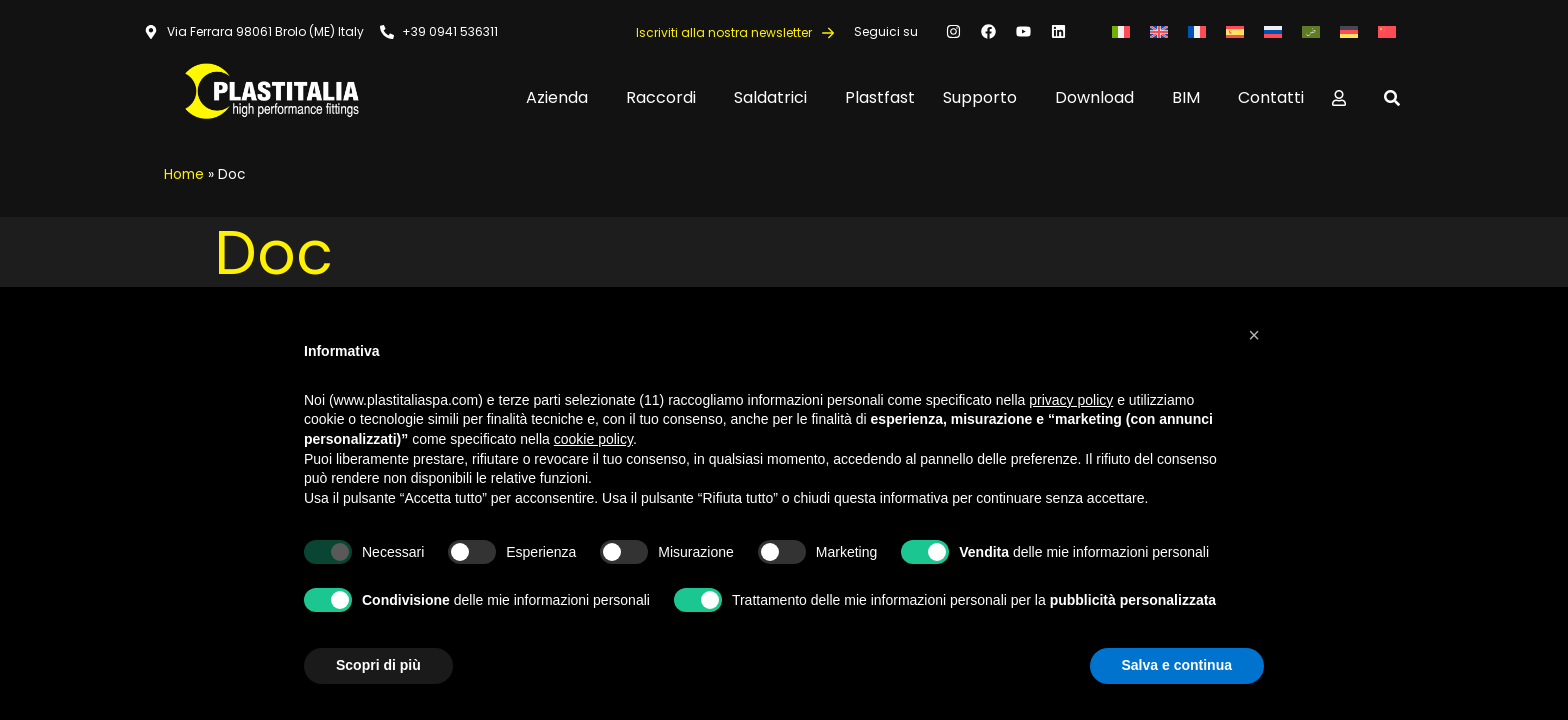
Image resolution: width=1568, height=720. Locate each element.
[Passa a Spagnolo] (1235, 31)
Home (184, 174)
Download (1099, 97)
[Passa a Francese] (1197, 31)
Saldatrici (775, 97)
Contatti (1271, 97)
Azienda (562, 97)
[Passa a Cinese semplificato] (1387, 31)
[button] (1254, 335)
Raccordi (666, 97)
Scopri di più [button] (378, 665)
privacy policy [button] (1071, 400)
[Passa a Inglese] (1159, 31)
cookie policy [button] (593, 439)
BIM (1191, 97)
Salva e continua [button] (1177, 665)
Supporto (985, 97)
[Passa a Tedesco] (1349, 31)
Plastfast (880, 97)
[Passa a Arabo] (1311, 31)
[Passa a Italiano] (1121, 31)
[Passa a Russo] (1273, 31)
